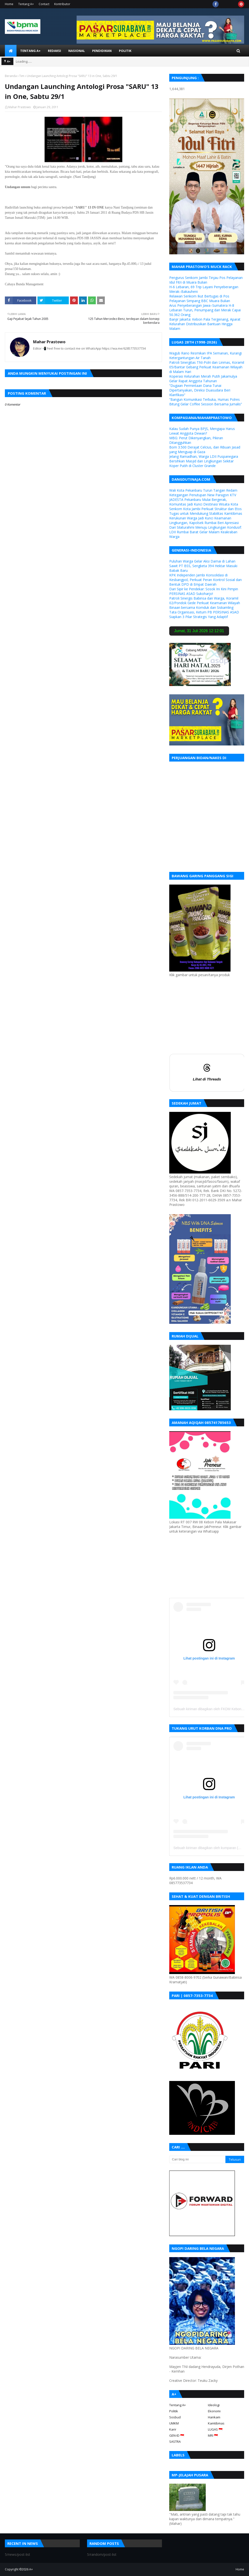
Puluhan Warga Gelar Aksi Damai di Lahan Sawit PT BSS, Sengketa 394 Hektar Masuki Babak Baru (203, 566)
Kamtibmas (216, 2423)
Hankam (214, 2417)
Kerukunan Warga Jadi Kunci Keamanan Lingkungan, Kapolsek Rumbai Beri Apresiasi (204, 520)
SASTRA (175, 2441)
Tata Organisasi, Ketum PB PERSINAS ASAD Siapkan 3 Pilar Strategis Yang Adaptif (204, 614)
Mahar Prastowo (19, 107)
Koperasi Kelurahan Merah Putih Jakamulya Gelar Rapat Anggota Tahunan (203, 378)
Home (9, 4)
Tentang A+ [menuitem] (30, 50)
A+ (31, 2569)
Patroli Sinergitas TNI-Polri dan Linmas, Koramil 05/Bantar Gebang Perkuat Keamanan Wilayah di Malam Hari (206, 367)
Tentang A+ (26, 4)
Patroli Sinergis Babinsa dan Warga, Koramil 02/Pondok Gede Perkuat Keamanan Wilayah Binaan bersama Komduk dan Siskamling (204, 603)
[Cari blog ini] (197, 2159)
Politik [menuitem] (125, 50)
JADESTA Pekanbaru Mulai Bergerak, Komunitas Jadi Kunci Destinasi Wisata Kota (203, 501)
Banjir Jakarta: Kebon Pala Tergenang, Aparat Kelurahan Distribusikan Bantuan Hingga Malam (204, 324)
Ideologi (214, 2405)
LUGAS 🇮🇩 (215, 2429)
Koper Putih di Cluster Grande (192, 465)
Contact (44, 4)
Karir (172, 2429)
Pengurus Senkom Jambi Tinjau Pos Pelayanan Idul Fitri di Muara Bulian (206, 280)
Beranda (11, 76)
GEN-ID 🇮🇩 (176, 2435)
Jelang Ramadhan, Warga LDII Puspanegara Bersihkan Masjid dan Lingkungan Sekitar (203, 458)
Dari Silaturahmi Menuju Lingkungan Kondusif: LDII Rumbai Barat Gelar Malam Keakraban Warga (205, 532)
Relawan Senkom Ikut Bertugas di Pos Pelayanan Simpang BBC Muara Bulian (199, 298)
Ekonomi (214, 2411)
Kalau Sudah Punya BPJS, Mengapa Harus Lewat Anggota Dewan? (202, 431)
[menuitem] (11, 51)
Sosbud (175, 2417)
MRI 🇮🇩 (213, 2435)
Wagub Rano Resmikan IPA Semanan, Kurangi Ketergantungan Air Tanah (205, 355)
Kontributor (62, 4)
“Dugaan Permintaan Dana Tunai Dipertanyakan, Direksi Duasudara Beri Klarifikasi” (199, 390)
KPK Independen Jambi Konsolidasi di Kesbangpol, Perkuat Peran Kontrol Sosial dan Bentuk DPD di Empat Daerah (205, 580)
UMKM (174, 2423)
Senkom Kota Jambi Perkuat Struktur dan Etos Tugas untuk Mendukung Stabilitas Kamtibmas (205, 511)
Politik (173, 2411)
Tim (21, 76)
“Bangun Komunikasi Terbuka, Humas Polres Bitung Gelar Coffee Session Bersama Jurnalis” (205, 401)
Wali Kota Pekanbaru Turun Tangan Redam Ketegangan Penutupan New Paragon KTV (203, 492)
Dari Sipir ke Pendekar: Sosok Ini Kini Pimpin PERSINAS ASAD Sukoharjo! (203, 591)
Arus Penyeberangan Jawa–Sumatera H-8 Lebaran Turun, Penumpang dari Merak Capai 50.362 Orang (205, 310)
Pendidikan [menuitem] (102, 50)
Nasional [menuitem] (76, 50)
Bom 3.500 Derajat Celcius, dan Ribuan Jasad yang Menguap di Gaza (204, 449)
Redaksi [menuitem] (54, 50)
